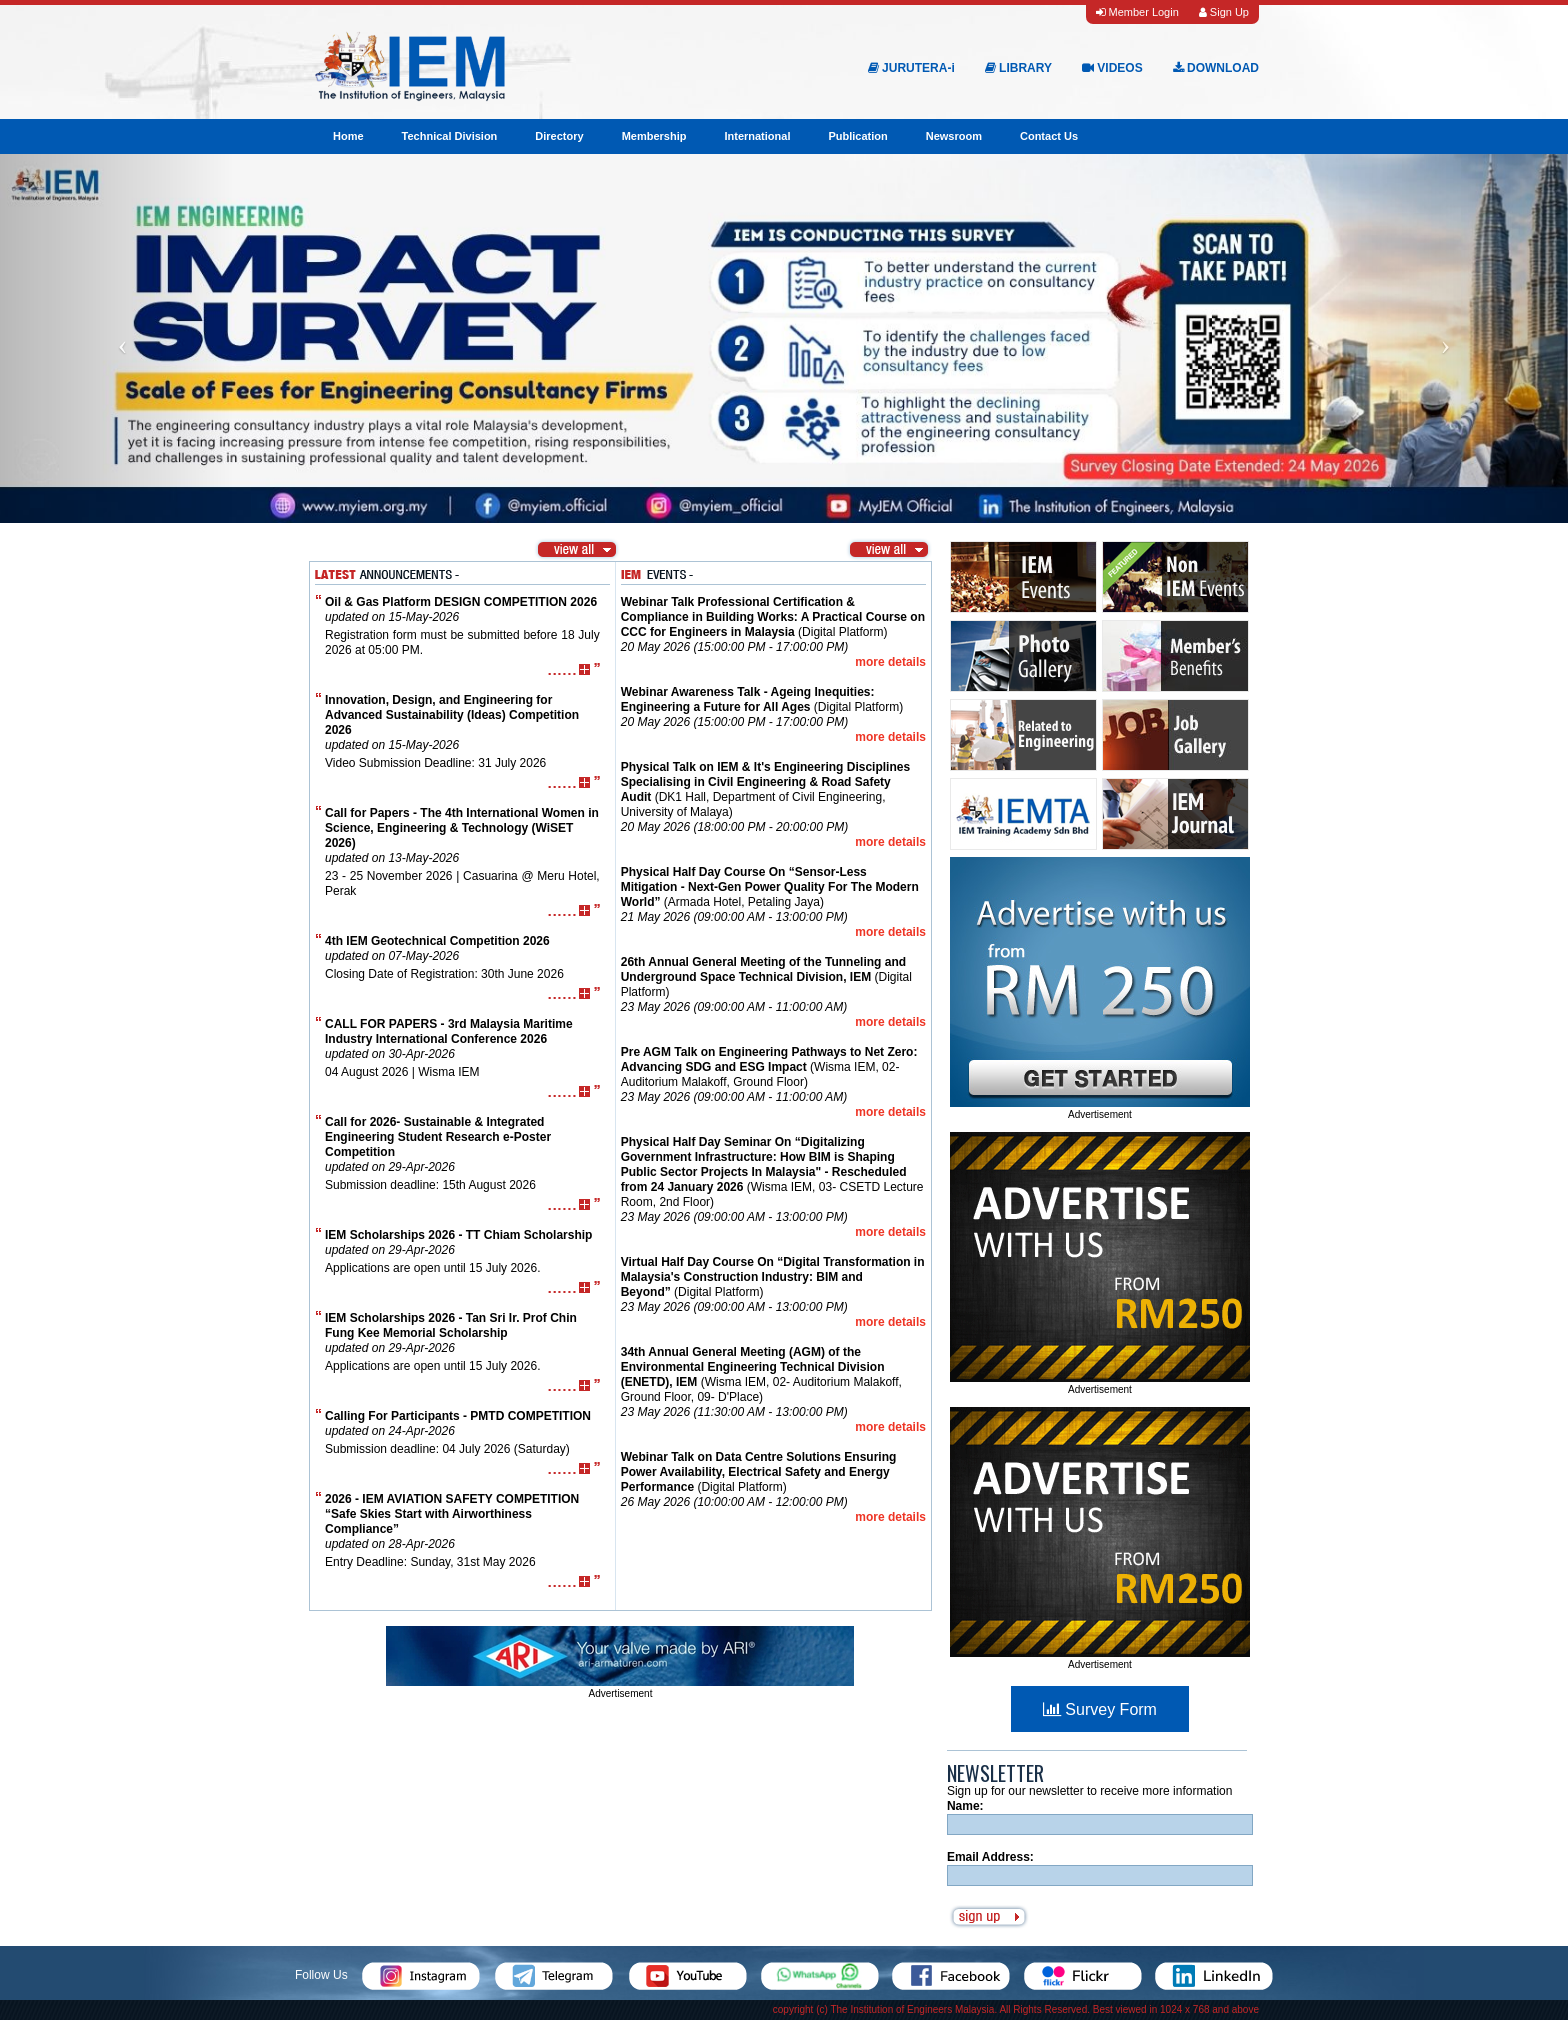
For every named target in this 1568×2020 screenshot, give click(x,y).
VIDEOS (1112, 68)
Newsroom (954, 136)
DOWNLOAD (1216, 68)
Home (348, 136)
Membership (654, 136)
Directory (559, 136)
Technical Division (450, 136)
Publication (857, 136)
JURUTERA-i (911, 68)
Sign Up (1224, 12)
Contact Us (1049, 136)
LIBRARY (1018, 68)
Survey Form (1100, 1709)
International (757, 136)
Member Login (1137, 12)
